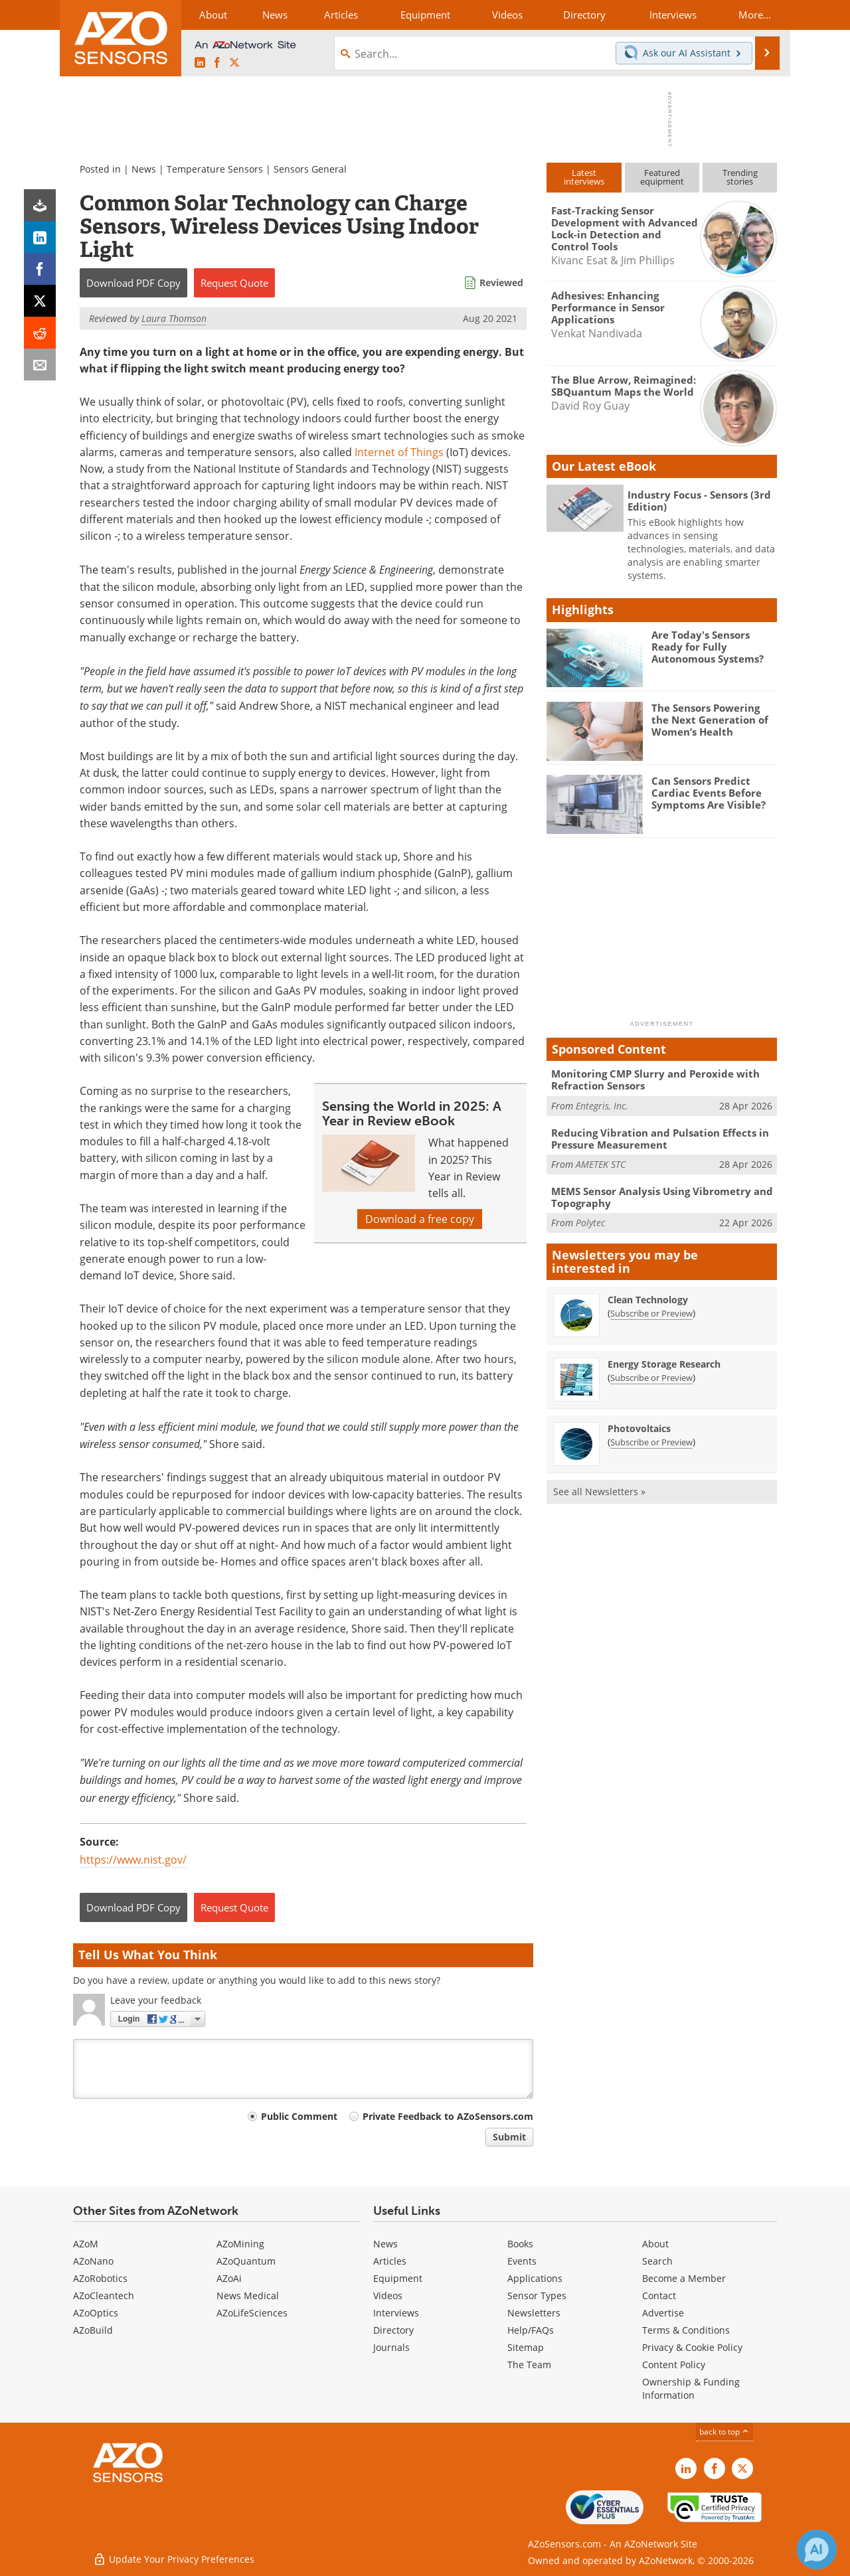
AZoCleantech (103, 2295)
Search (657, 2261)
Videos (387, 2295)
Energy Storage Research (664, 1364)
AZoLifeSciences (252, 2312)
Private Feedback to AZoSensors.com (448, 2116)
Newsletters (533, 2312)
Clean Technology (648, 1299)
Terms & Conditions (686, 2330)
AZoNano (93, 2261)
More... (754, 14)
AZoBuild (93, 2330)
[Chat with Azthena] (817, 2549)
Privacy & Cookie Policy (692, 2347)
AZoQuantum (246, 2261)
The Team (529, 2364)
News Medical (247, 2295)
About (655, 2243)
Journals (391, 2347)
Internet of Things (399, 452)
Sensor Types (536, 2295)
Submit (509, 2137)
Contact (659, 2295)
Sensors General (310, 169)
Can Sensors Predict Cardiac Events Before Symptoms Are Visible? (708, 792)
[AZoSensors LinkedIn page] (200, 63)
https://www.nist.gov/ (133, 1859)
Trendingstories (740, 177)
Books (520, 2243)
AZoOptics (95, 2312)
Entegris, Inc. (602, 1105)
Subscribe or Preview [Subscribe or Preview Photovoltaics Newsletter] (651, 1442)
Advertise (663, 2312)
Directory (393, 2330)
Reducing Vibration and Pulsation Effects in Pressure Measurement (660, 1138)
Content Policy (673, 2364)
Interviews (396, 2312)
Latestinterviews (584, 177)
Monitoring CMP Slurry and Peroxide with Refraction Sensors (655, 1079)
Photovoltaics (639, 1428)
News (143, 169)
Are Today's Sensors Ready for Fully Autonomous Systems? (707, 646)
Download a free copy (419, 1219)
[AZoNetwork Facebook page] (217, 63)
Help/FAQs (530, 2330)
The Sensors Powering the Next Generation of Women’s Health (709, 719)
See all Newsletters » (599, 1491)
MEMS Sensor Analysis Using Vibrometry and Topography (662, 1197)
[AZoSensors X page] (234, 63)
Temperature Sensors (215, 169)
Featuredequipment (662, 177)
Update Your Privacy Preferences (173, 2559)
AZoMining (240, 2243)
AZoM (85, 2243)
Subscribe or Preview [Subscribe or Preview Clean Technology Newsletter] (651, 1313)
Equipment (397, 2278)
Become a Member (684, 2278)
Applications (534, 2278)
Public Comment (299, 2116)
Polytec (590, 1222)
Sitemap (525, 2347)
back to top (724, 2431)
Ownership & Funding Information (691, 2388)
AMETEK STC (601, 1164)
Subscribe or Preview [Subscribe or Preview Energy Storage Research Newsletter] (651, 1378)
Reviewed (501, 282)
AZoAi (229, 2278)
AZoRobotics (100, 2278)
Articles (389, 2261)
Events (522, 2261)
